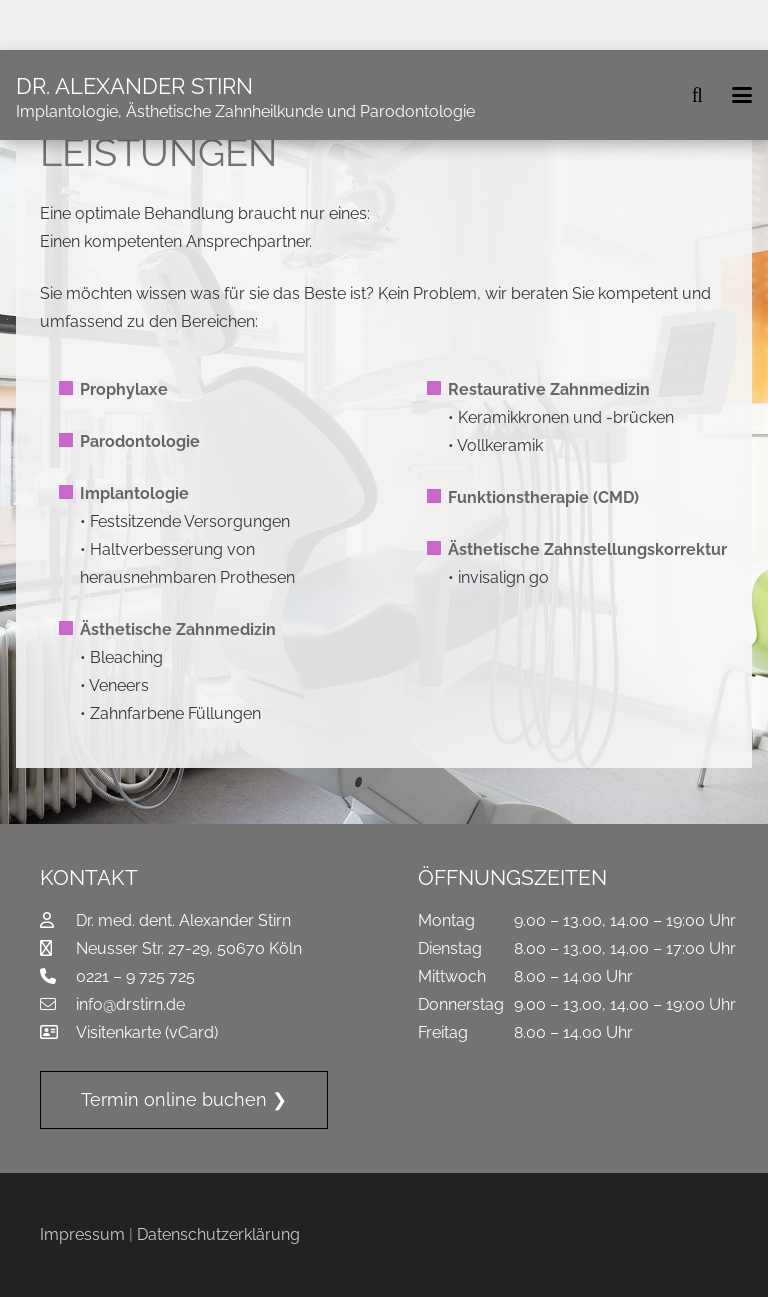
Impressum (82, 1234)
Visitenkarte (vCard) (147, 1032)
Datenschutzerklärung (218, 1234)
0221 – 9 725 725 (135, 976)
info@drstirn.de (130, 1004)
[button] (697, 95)
